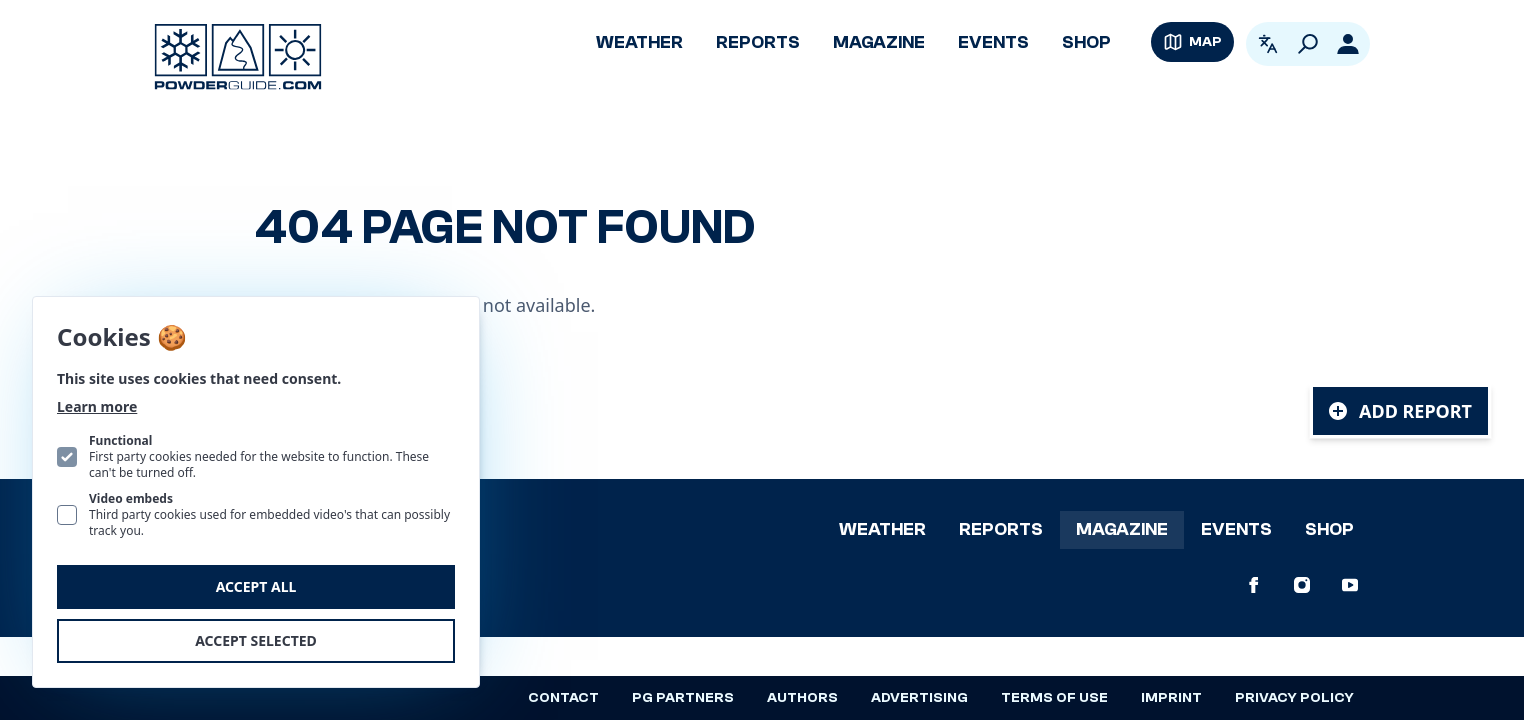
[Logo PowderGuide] (238, 57)
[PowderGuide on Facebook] (1254, 585)
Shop (1086, 42)
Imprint (1171, 698)
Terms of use (1054, 698)
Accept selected (256, 640)
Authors (802, 698)
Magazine (879, 42)
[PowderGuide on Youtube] (1350, 585)
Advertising (919, 698)
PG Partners (683, 698)
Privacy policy (1294, 698)
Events (993, 42)
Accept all (256, 586)
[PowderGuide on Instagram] (1302, 585)
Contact (563, 698)
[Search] (1308, 44)
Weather (639, 42)
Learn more (97, 406)
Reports (758, 42)
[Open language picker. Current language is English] (1268, 44)
